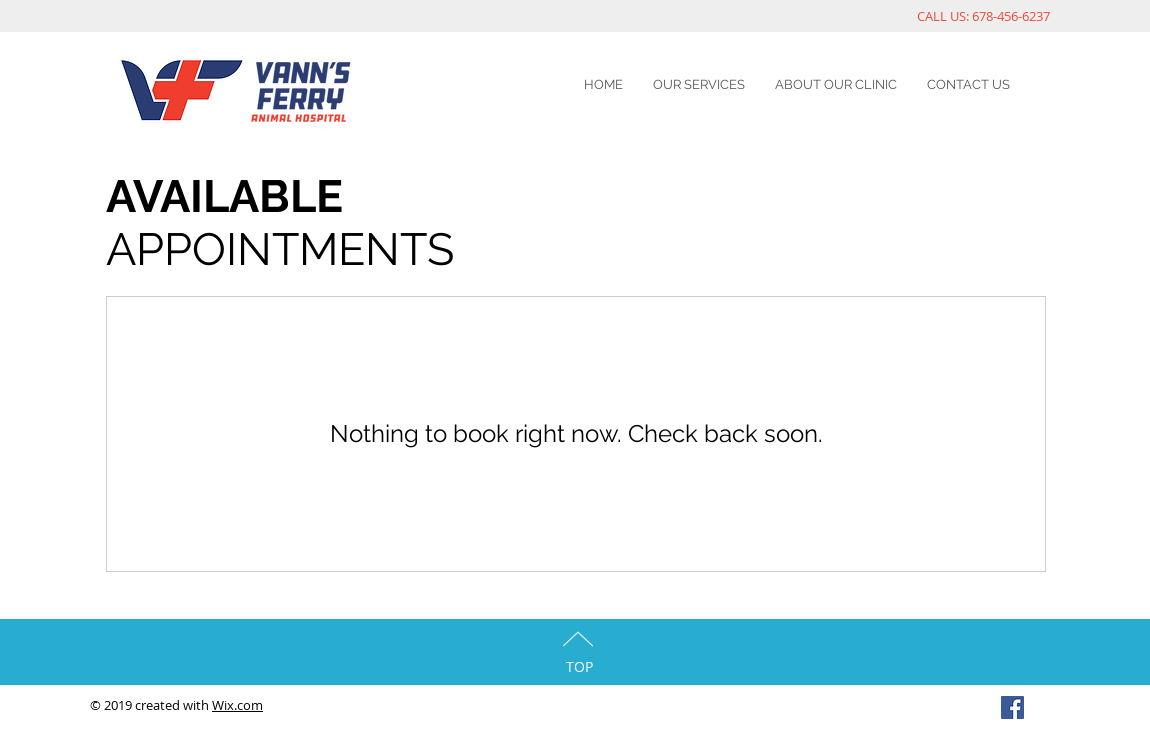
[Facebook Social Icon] (1012, 707)
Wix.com (237, 705)
